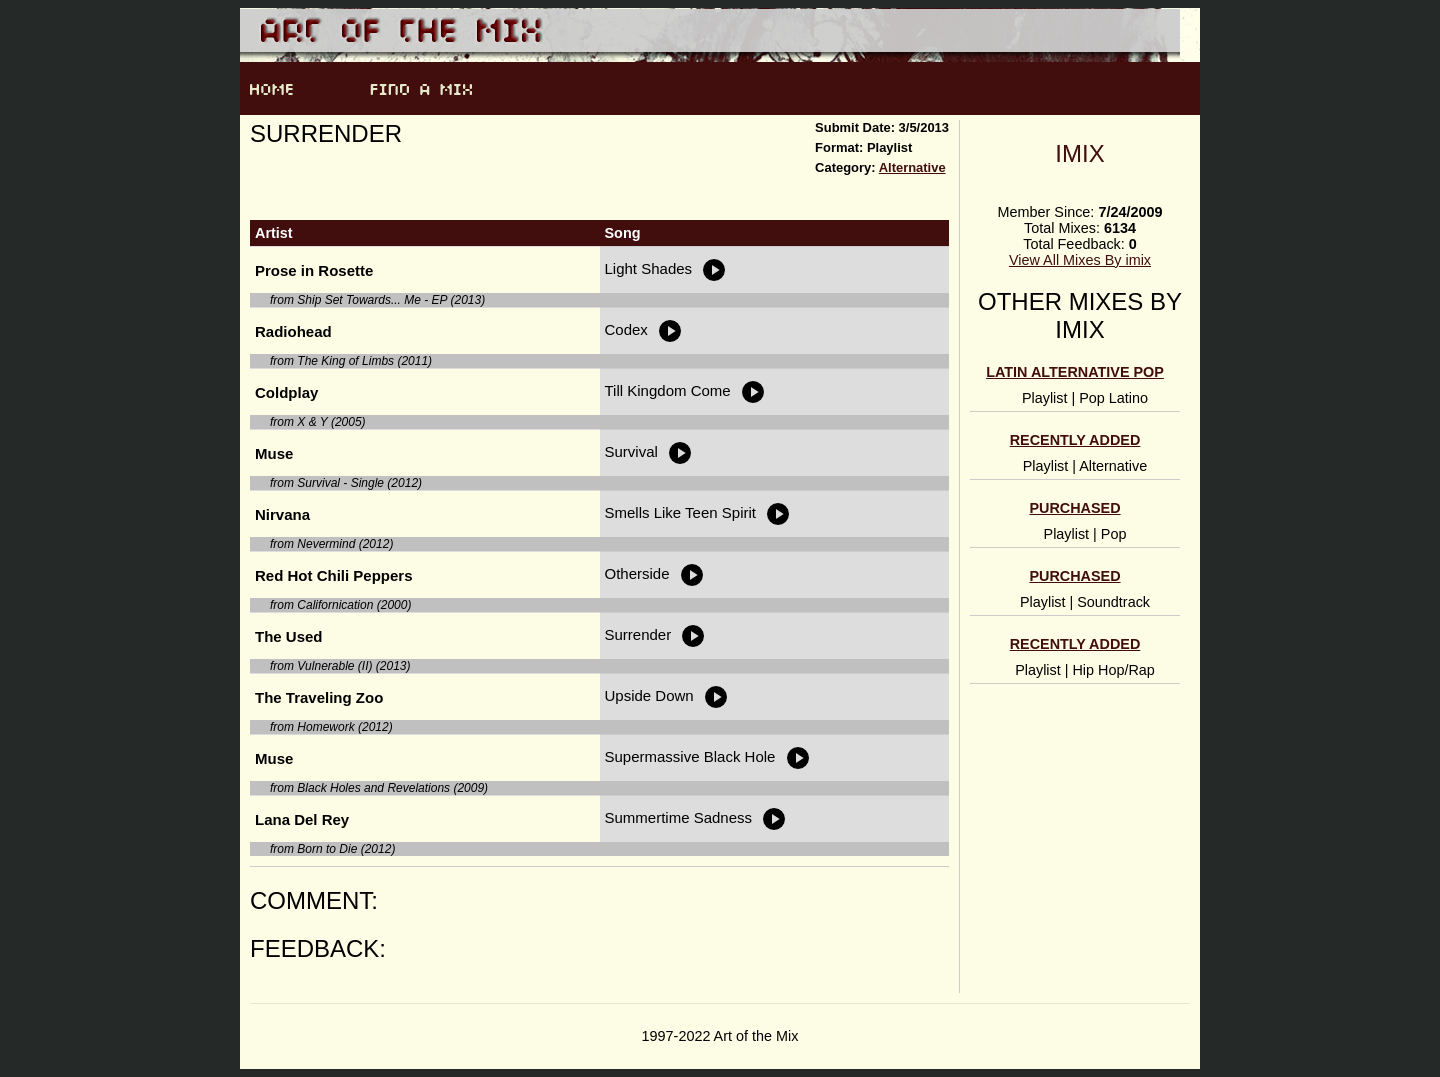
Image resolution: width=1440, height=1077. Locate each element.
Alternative (912, 167)
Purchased (1074, 508)
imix (1079, 153)
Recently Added (1075, 440)
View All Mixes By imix (1080, 260)
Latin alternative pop (1075, 372)
